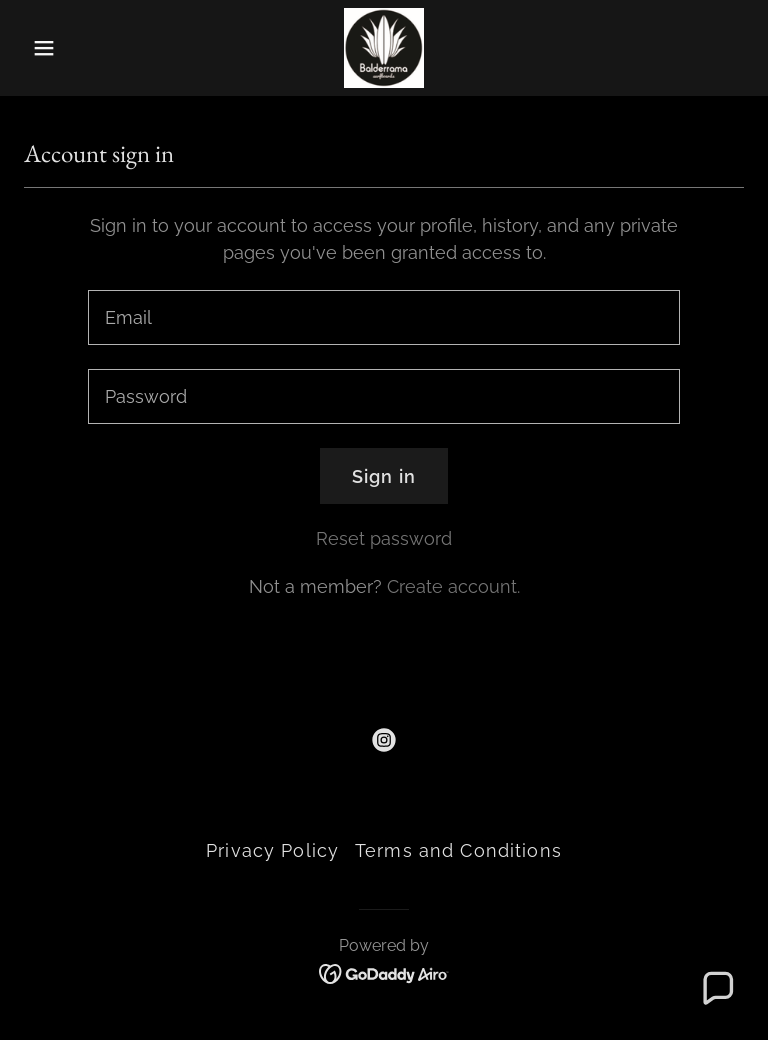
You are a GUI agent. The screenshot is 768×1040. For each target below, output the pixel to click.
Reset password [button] (384, 538)
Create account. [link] (453, 586)
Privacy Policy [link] (272, 850)
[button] (78, 48)
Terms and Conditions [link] (458, 850)
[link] (383, 48)
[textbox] (384, 317)
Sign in (384, 476)
